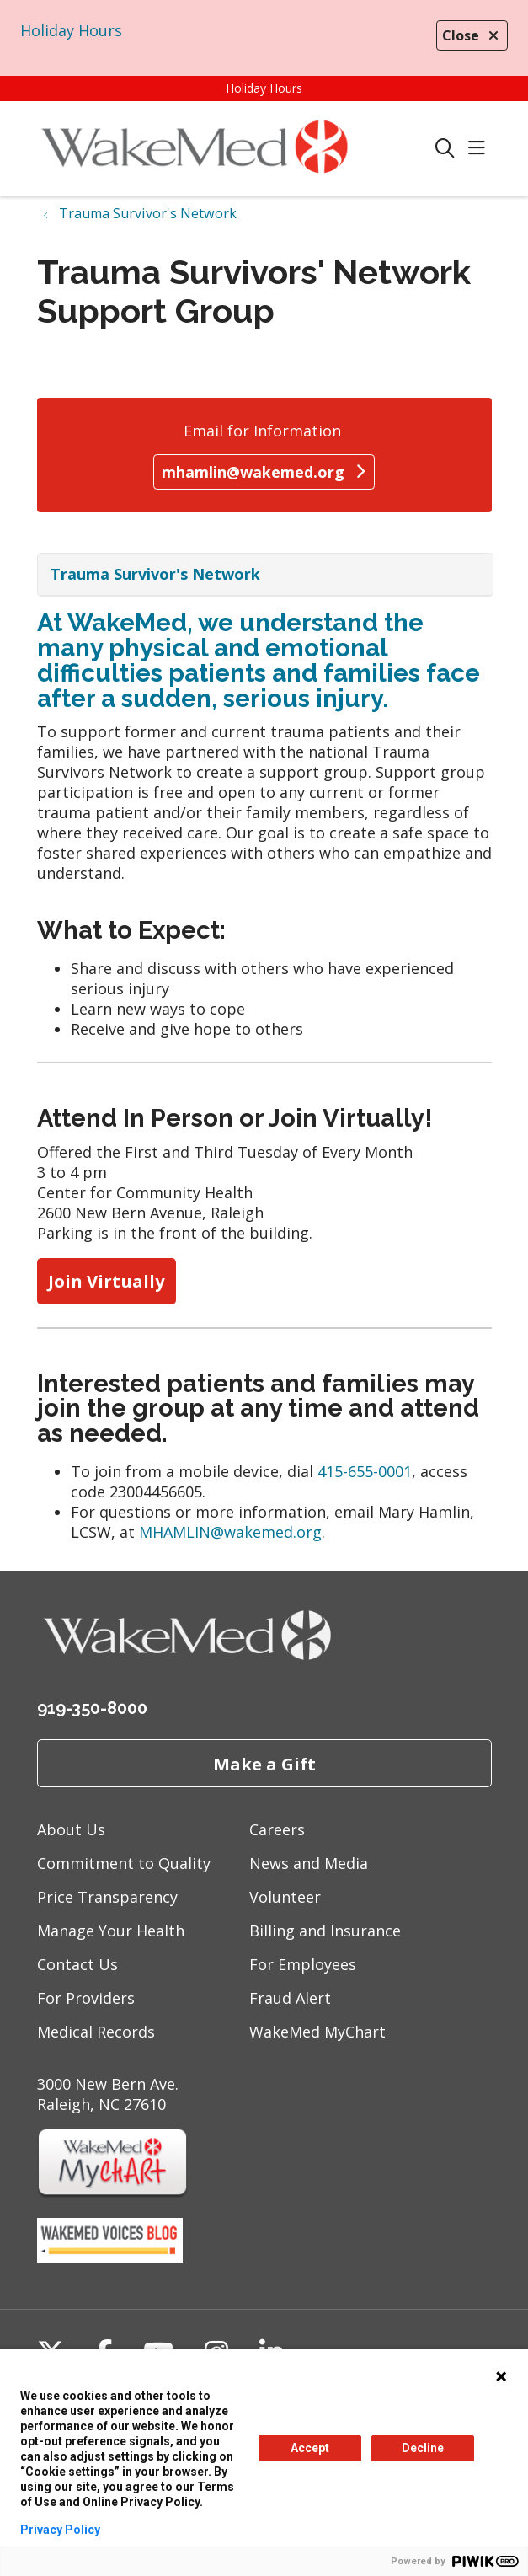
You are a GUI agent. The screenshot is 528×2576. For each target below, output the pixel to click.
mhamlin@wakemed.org (263, 472)
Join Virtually (106, 1281)
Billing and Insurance (325, 1930)
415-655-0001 (364, 1471)
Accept (310, 2448)
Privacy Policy (60, 2529)
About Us (71, 1829)
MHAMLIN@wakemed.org (230, 1532)
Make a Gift (264, 1763)
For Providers (86, 1998)
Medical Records (96, 2032)
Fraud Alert (290, 1998)
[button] (480, 148)
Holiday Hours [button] (264, 88)
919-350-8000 (92, 1708)
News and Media (308, 1863)
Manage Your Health (110, 1930)
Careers (277, 1829)
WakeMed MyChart (317, 2032)
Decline (423, 2448)
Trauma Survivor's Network (155, 574)
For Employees (302, 1964)
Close (472, 35)
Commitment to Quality (124, 1863)
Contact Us (77, 1964)
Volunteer (285, 1897)
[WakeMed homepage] (236, 148)
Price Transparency (107, 1897)
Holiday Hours (71, 30)
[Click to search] (445, 148)
